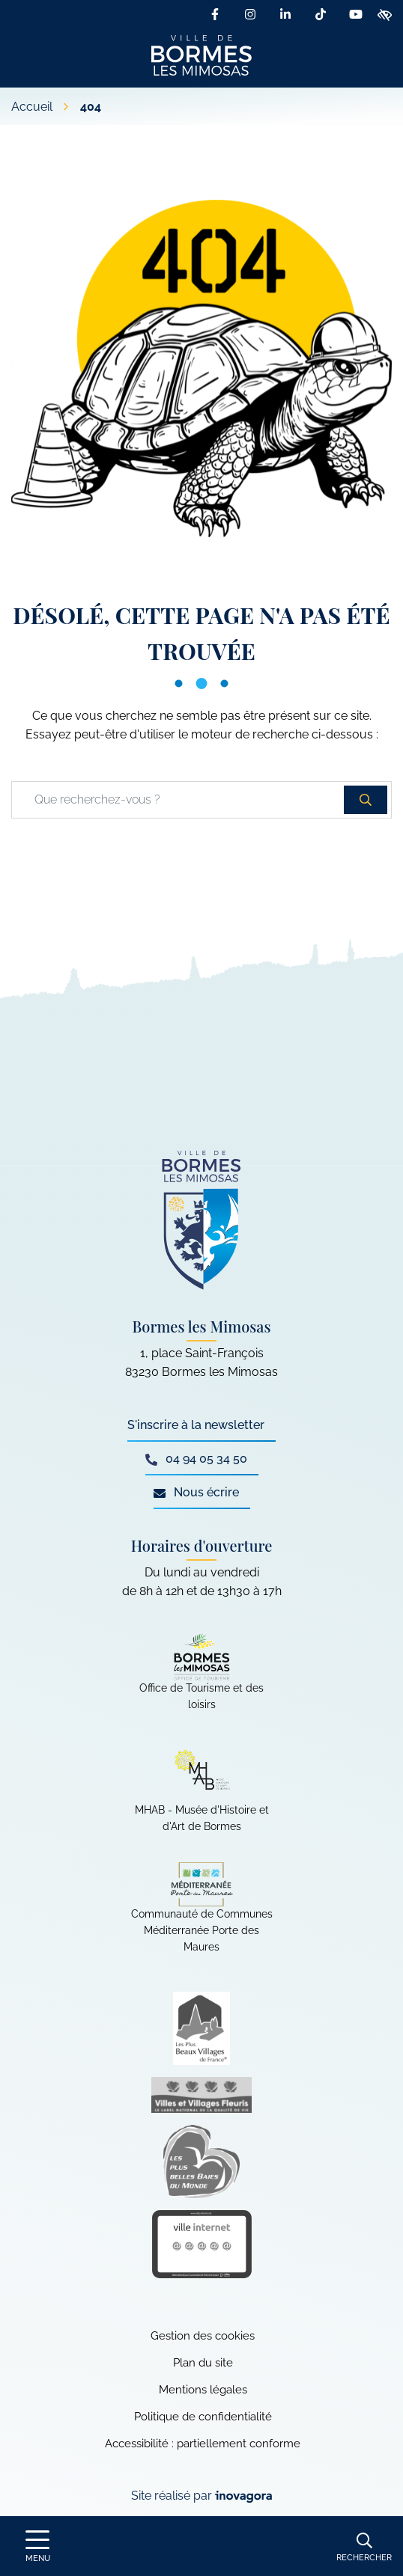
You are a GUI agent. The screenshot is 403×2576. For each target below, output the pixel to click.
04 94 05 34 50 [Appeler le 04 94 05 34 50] (196, 1458)
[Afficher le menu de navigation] (37, 2546)
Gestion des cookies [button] (203, 2336)
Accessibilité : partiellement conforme (202, 2443)
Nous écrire (196, 1492)
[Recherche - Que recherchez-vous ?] (178, 800)
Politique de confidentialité (203, 2416)
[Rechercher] (364, 2545)
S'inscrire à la (195, 1425)
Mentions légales (203, 2389)
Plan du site (203, 2363)
